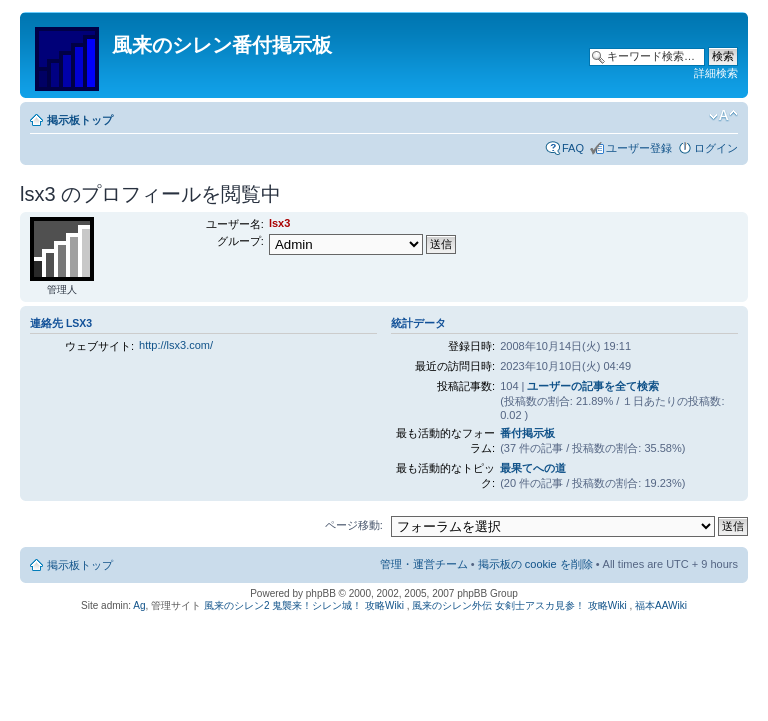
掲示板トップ (80, 120)
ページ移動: (354, 525)
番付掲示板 (527, 433)
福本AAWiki (661, 605)
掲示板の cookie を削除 (535, 564)
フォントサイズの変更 (723, 116)
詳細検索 (716, 73)
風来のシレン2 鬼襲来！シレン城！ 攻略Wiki (304, 605)
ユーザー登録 (639, 148)
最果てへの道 (533, 468)
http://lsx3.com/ (176, 345)
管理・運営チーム (424, 564)
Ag (139, 605)
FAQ (573, 148)
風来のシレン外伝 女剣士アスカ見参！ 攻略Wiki (519, 605)
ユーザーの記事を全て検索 (593, 386)
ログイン (716, 148)
